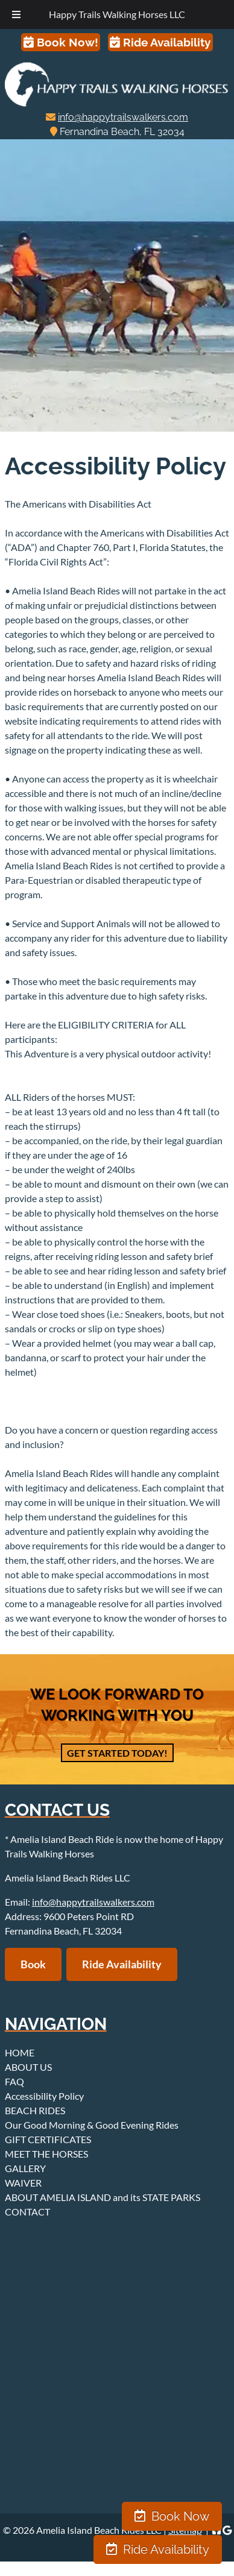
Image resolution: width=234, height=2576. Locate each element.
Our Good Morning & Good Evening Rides (92, 2124)
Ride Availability (160, 42)
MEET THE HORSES (46, 2153)
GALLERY (25, 2168)
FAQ (14, 2081)
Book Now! (61, 42)
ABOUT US (28, 2067)
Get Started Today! (117, 1753)
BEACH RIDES (35, 2110)
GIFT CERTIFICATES (48, 2139)
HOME (19, 2052)
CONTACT (27, 2211)
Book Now (171, 2516)
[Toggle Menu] (16, 14)
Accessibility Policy (44, 2096)
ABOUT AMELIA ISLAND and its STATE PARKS (102, 2197)
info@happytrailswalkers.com (123, 117)
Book (33, 1964)
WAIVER (23, 2182)
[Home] (117, 103)
